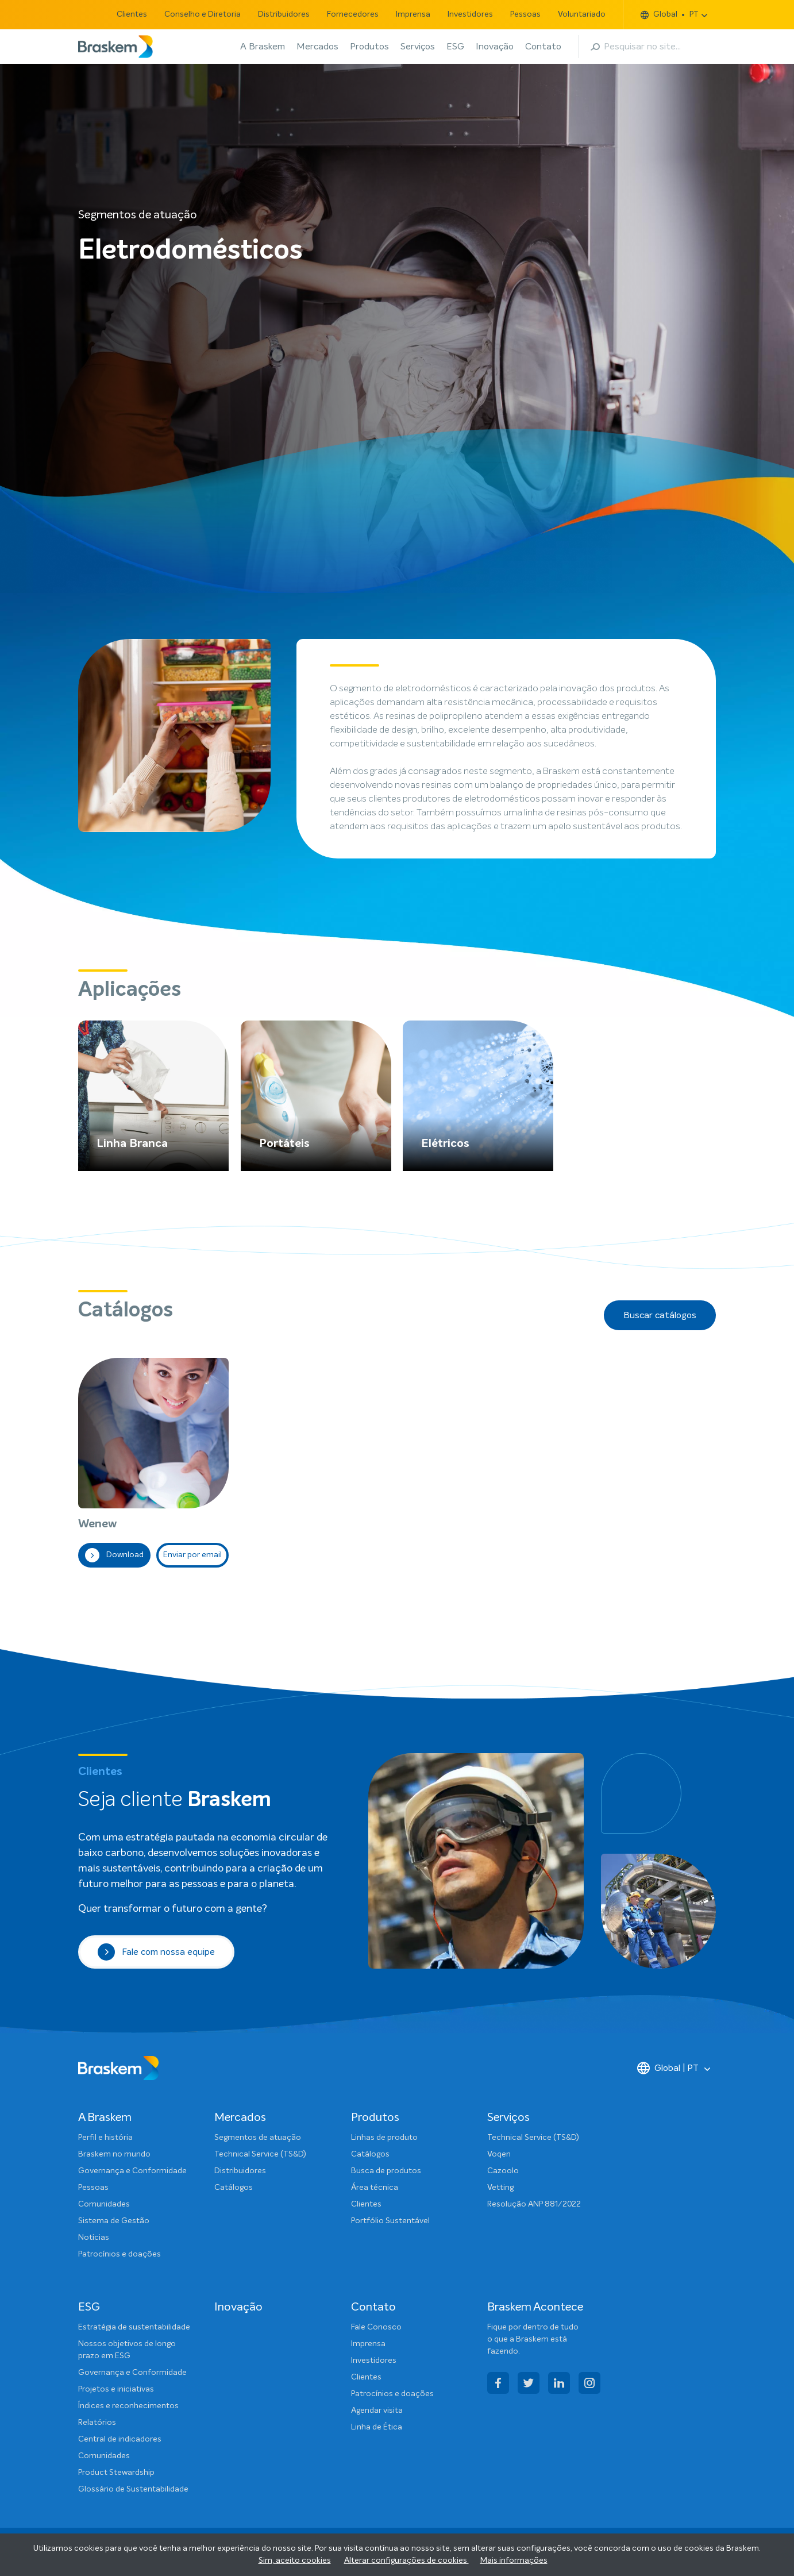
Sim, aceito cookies (295, 2560)
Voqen (499, 2154)
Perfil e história (105, 2138)
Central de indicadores (119, 2439)
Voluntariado (582, 14)
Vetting (500, 2188)
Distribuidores (284, 14)
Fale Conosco (376, 2327)
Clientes (132, 14)
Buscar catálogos (659, 1315)
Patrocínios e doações (119, 2254)
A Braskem (262, 46)
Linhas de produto (384, 2138)
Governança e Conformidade (132, 2171)
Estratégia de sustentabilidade (134, 2327)
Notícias (93, 2238)
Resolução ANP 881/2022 (534, 2204)
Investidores (470, 14)
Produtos (369, 46)
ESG (455, 46)
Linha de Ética (376, 2427)
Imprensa (413, 14)
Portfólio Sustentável (390, 2221)
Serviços (417, 46)
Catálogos (233, 2188)
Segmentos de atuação (257, 2138)
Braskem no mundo (114, 2154)
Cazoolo (503, 2171)
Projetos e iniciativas (116, 2389)
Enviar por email (192, 1555)
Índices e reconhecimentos (128, 2406)
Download (114, 1555)
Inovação (495, 46)
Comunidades (104, 2204)
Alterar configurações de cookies (406, 2560)
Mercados (317, 46)
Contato (543, 46)
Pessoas (525, 14)
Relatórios (97, 2423)
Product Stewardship (116, 2473)
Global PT (670, 14)
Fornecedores (353, 14)
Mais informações (514, 2560)
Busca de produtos (386, 2171)
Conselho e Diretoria (202, 14)
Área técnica (374, 2188)
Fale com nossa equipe (156, 1952)
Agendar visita (377, 2410)
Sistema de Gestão (113, 2221)
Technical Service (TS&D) (260, 2154)
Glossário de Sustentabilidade (133, 2489)
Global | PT (668, 2068)
